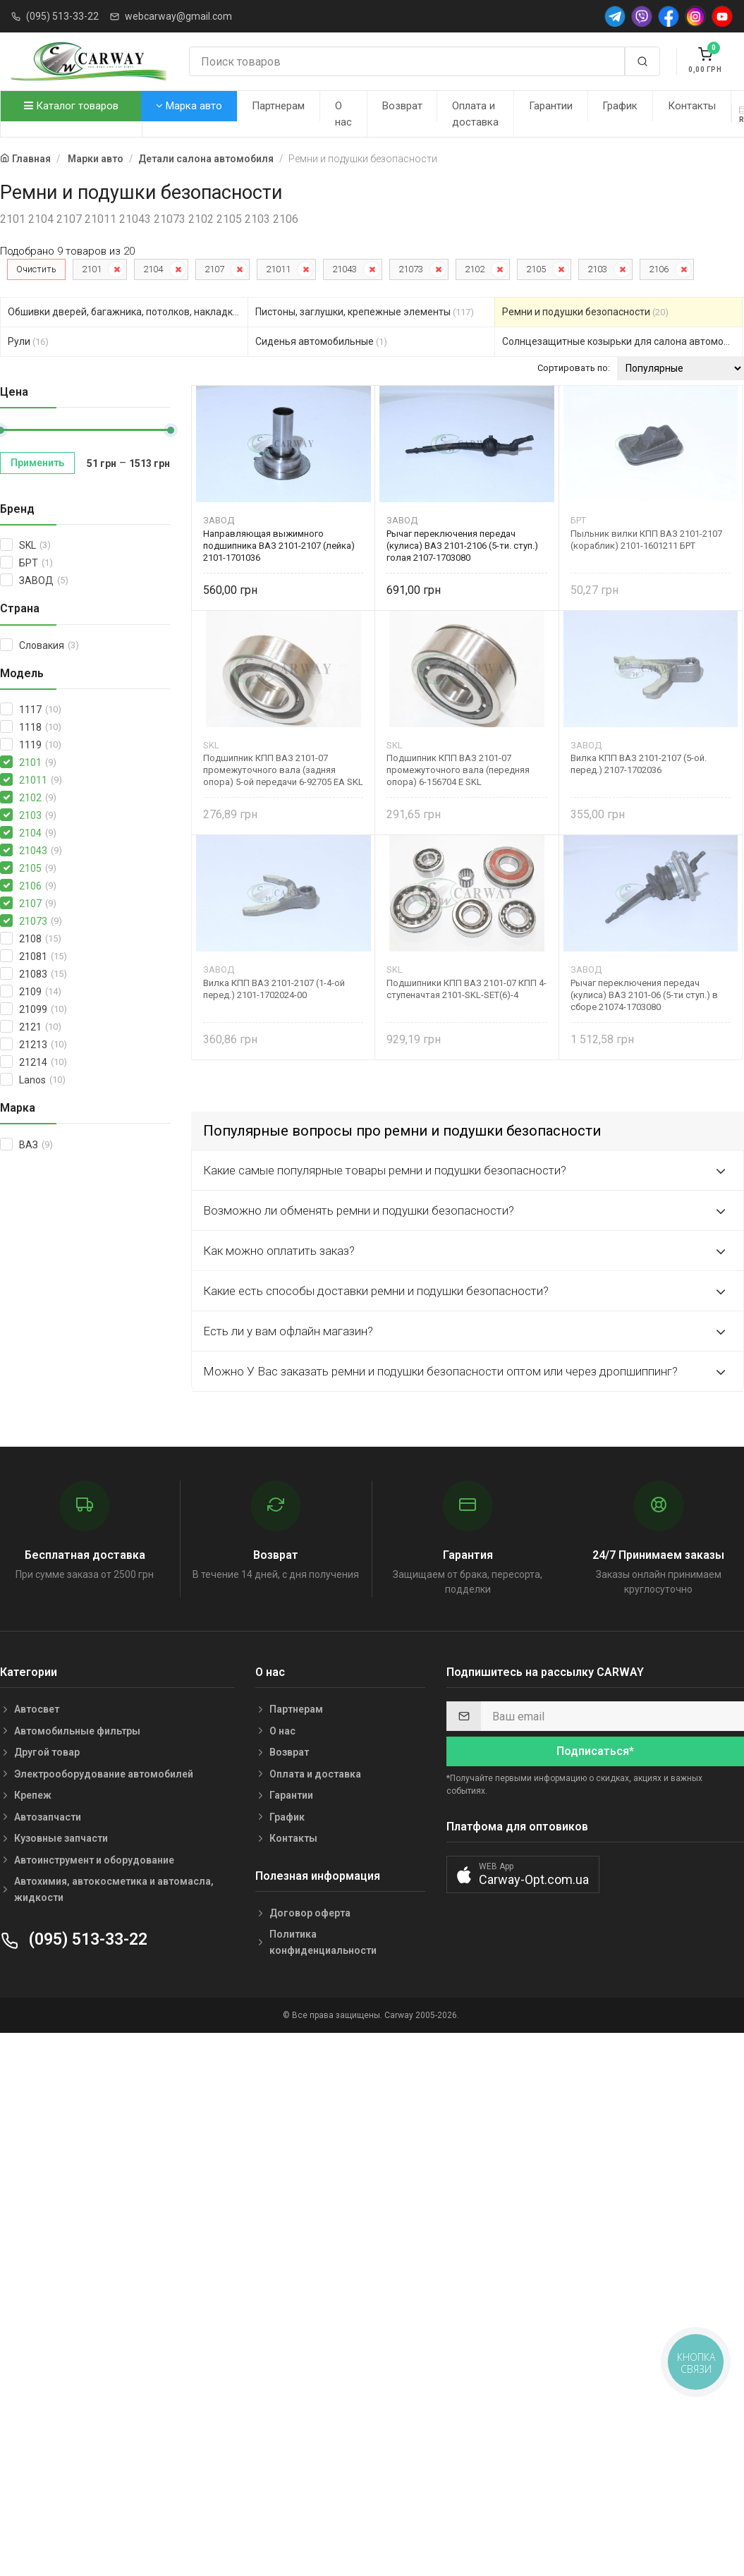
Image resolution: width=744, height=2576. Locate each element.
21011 (278, 269)
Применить (37, 462)
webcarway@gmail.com (178, 16)
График (620, 105)
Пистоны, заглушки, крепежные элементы (364, 311)
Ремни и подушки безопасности (585, 311)
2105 (536, 269)
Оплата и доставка (475, 113)
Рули (28, 341)
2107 (214, 269)
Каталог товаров (71, 105)
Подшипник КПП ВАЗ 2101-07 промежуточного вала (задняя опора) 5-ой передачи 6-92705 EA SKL (283, 770)
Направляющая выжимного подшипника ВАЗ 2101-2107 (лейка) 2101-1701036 (279, 545)
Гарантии (551, 105)
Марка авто (189, 105)
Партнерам (278, 105)
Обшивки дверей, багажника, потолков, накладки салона (128, 311)
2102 (474, 269)
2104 (153, 269)
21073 (410, 269)
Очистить (36, 269)
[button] (522, 1874)
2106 (659, 269)
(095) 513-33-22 (62, 16)
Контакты (692, 105)
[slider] (170, 430)
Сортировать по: (573, 368)
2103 (597, 269)
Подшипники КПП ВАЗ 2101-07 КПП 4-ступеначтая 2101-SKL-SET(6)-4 (466, 989)
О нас (343, 113)
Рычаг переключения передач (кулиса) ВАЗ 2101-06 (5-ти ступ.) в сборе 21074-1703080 (644, 995)
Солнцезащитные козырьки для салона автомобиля (622, 341)
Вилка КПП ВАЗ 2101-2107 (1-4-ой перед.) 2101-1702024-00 (274, 989)
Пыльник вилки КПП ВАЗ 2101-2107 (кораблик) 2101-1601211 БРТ (646, 539)
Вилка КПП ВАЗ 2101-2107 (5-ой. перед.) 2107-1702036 (639, 764)
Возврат (402, 105)
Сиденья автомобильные (321, 341)
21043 (344, 269)
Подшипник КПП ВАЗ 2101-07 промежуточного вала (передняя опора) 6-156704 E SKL (458, 770)
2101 (92, 269)
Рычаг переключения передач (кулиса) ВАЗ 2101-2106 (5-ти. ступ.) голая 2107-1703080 (462, 545)
